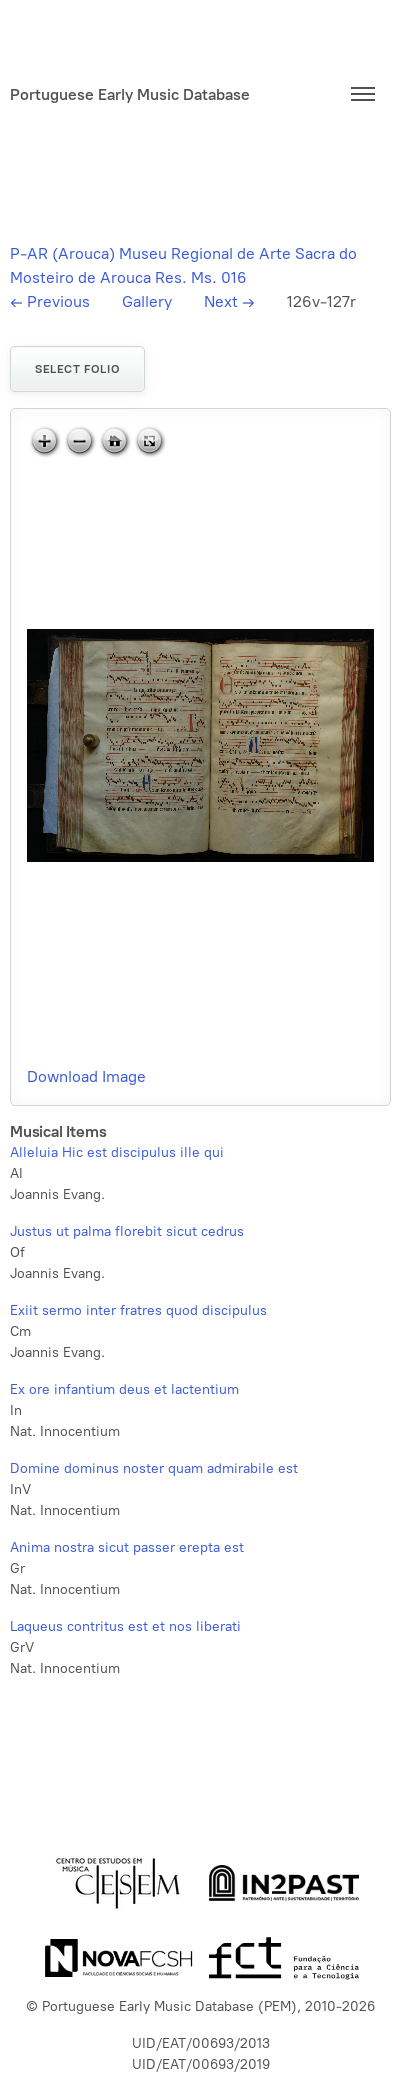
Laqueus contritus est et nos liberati (125, 1626)
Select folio (77, 369)
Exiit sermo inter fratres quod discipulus (138, 1310)
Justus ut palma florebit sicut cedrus (127, 1231)
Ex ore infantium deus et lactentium (124, 1389)
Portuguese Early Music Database (130, 94)
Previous (50, 301)
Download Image (86, 1076)
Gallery (147, 301)
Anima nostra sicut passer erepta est (127, 1547)
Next (229, 301)
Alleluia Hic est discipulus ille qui (117, 1152)
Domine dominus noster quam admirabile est (154, 1468)
